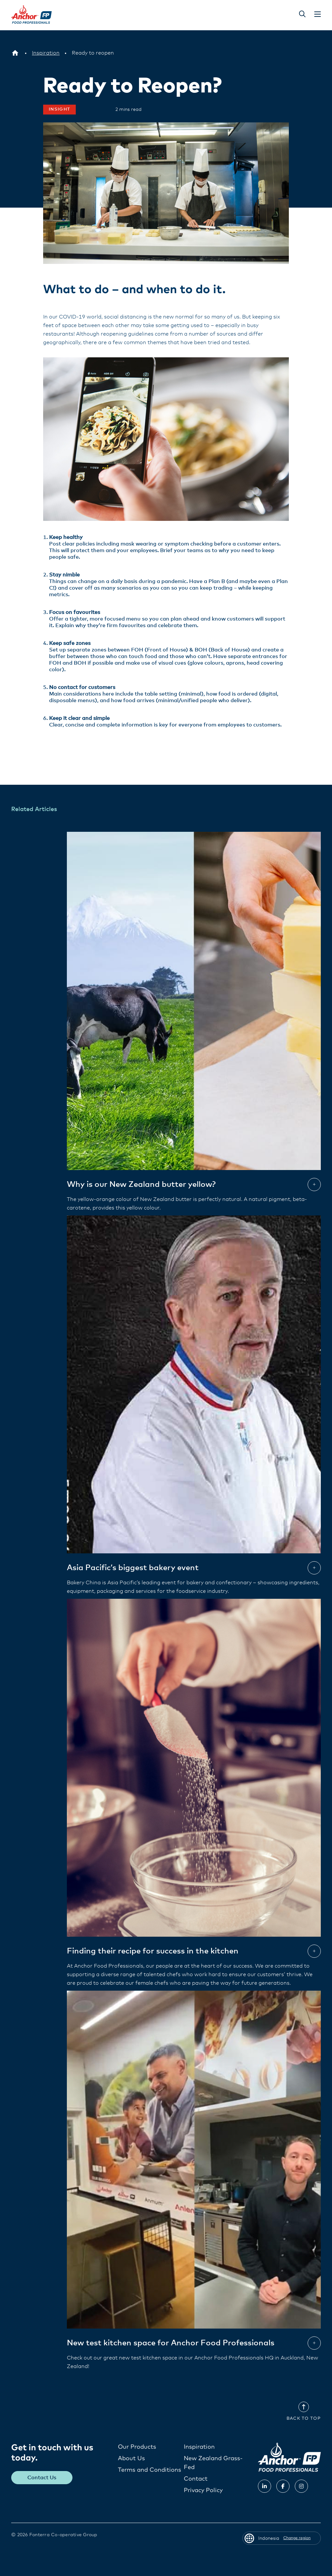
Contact (196, 2479)
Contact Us (42, 2477)
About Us (131, 2458)
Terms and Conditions (149, 2470)
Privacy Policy (203, 2490)
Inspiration (199, 2447)
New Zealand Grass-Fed (213, 2462)
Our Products (137, 2447)
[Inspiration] (46, 53)
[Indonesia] (15, 53)
